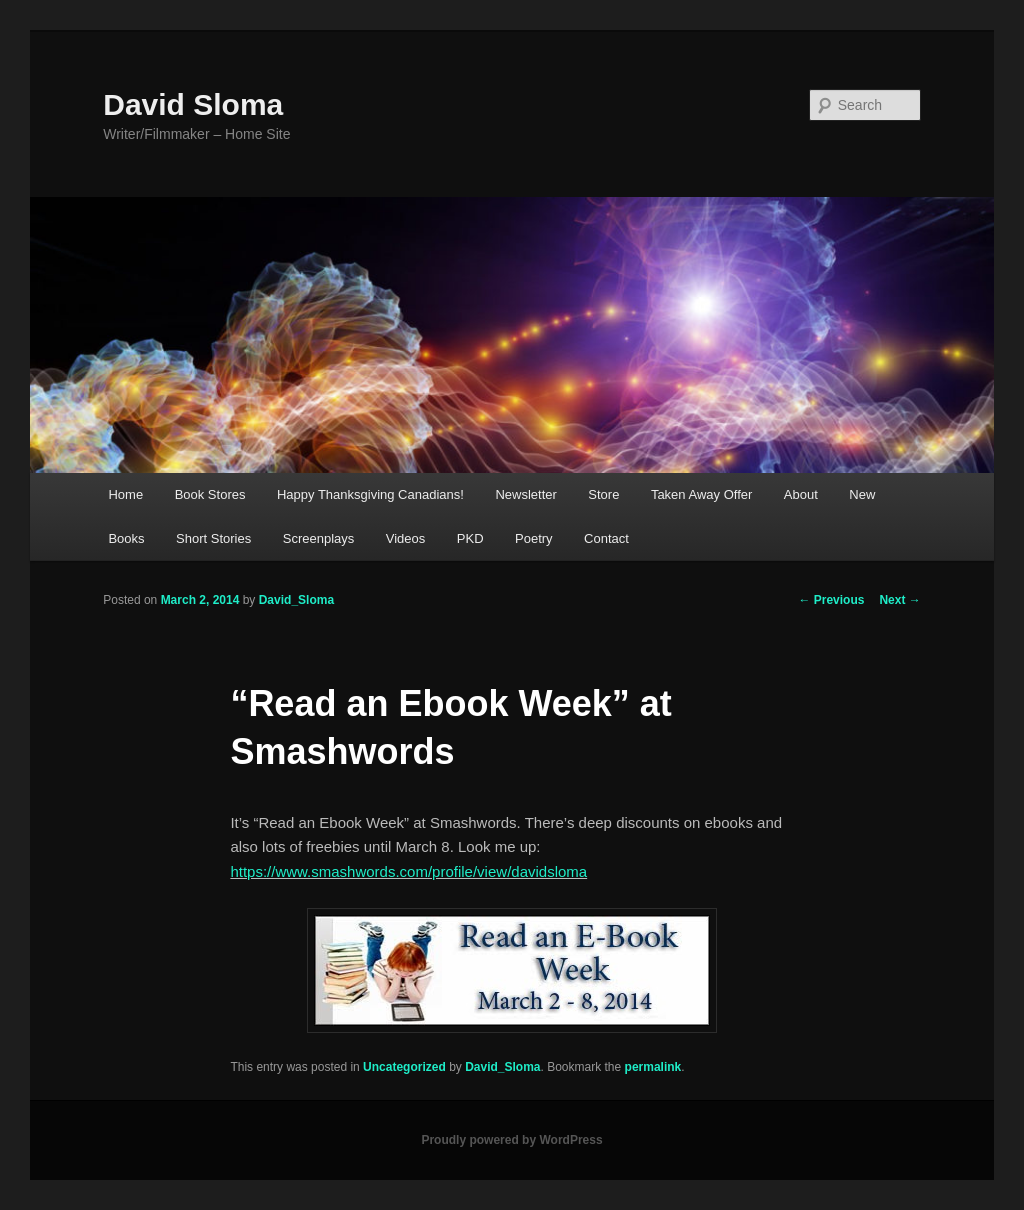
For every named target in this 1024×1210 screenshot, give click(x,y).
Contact (606, 538)
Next (899, 600)
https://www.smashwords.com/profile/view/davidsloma (408, 871)
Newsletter (525, 494)
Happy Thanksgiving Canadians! (370, 494)
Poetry (534, 538)
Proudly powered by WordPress (511, 1140)
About (801, 494)
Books (126, 538)
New (862, 494)
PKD (470, 538)
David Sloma (193, 104)
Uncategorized (404, 1067)
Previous (831, 600)
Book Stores (210, 494)
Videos (406, 538)
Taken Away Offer (701, 494)
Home (125, 494)
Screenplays (319, 538)
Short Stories (213, 538)
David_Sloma (296, 600)
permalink (653, 1067)
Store (603, 494)
